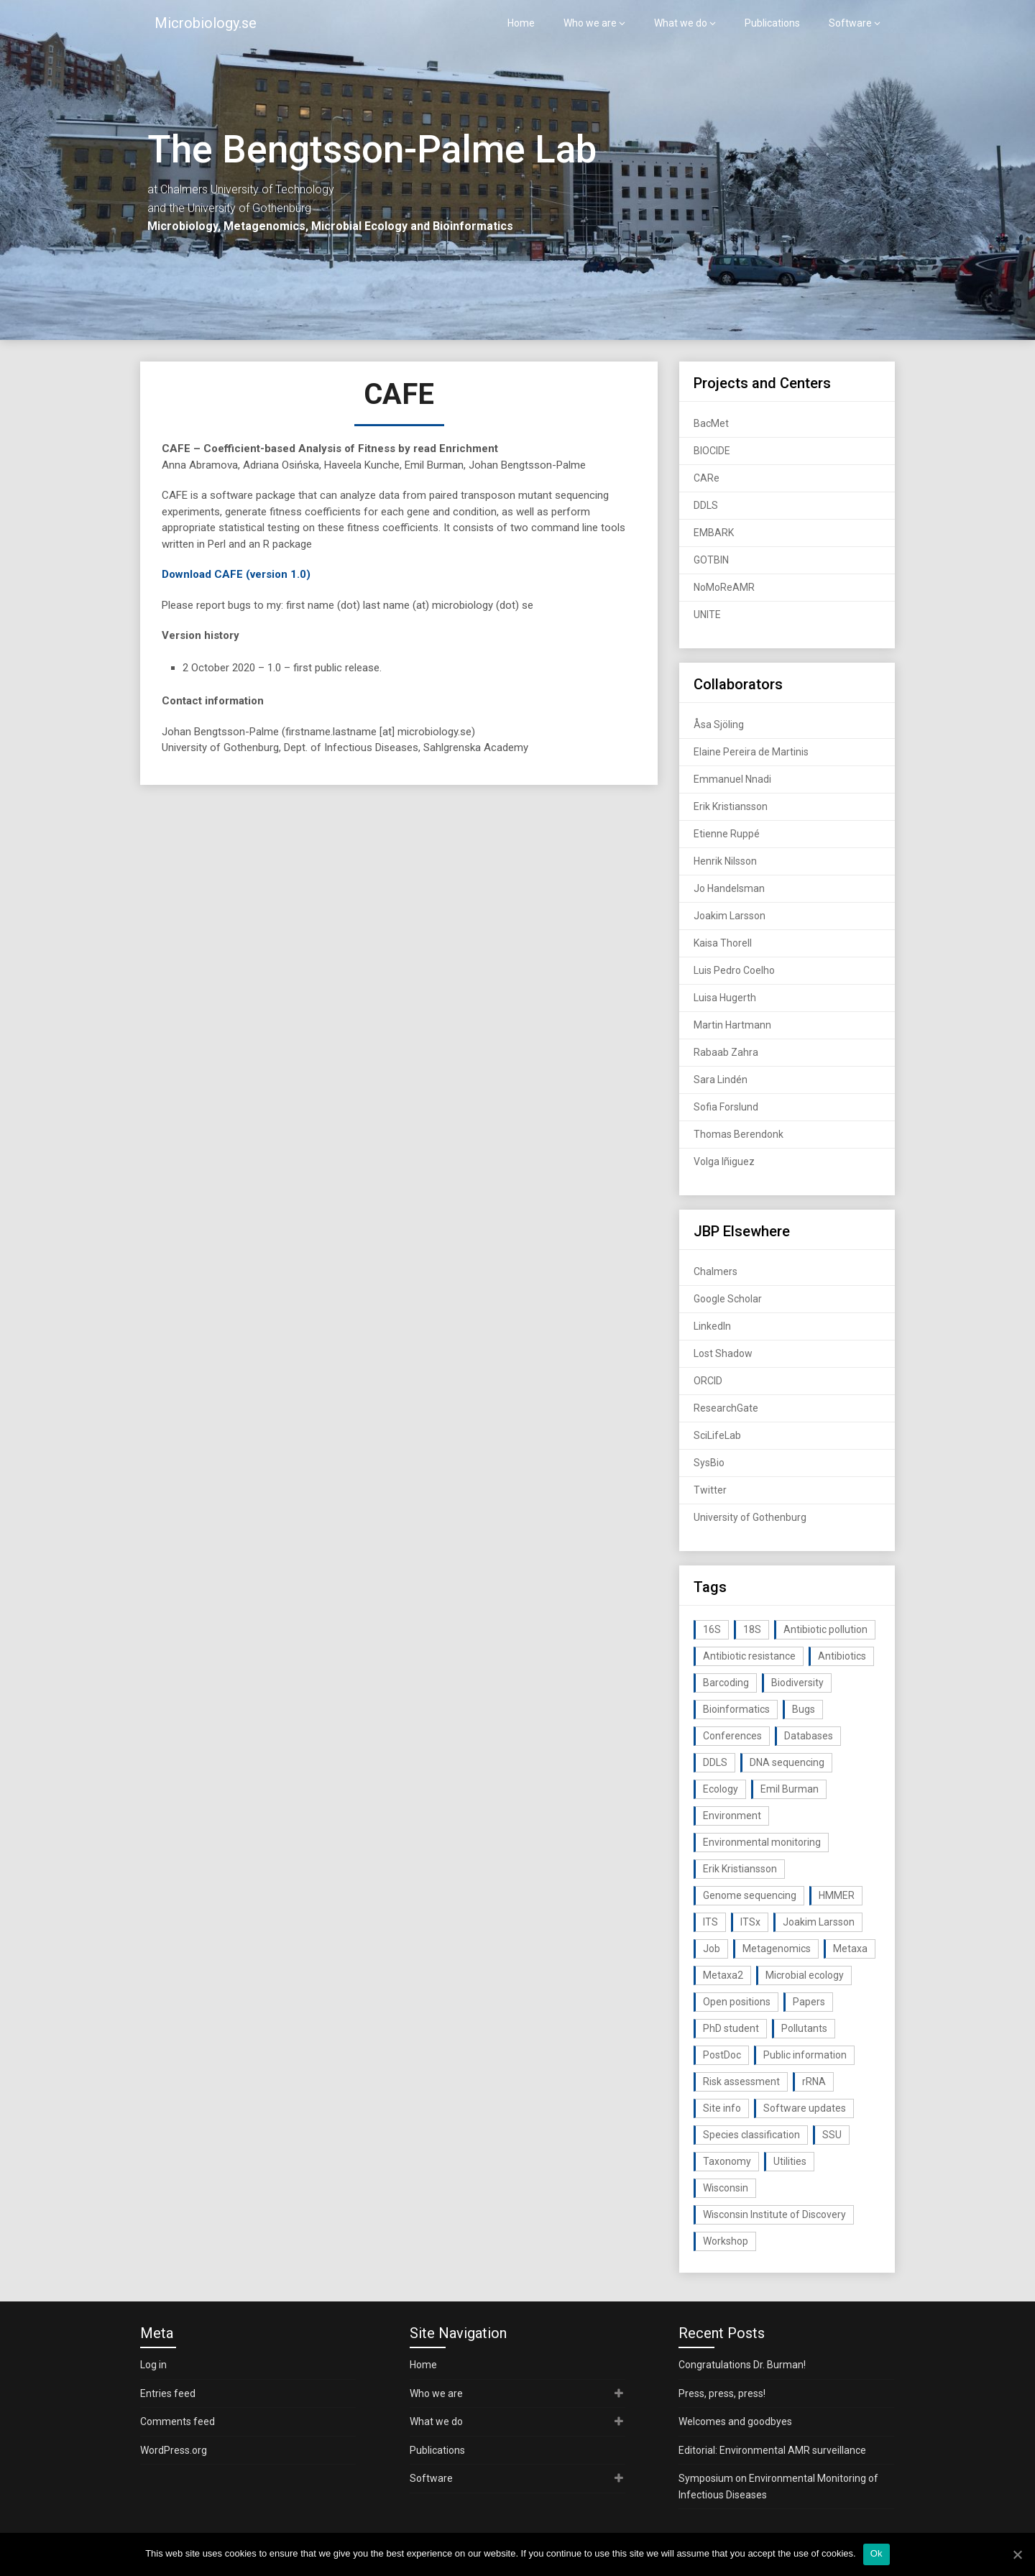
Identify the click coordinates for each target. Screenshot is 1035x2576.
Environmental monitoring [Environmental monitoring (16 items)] (762, 1842)
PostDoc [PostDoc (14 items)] (722, 2055)
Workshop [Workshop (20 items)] (725, 2241)
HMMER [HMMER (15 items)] (837, 1895)
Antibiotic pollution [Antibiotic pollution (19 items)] (825, 1629)
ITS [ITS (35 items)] (710, 1922)
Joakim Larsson (729, 915)
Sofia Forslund (726, 1107)
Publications (772, 23)
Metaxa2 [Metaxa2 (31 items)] (723, 1975)
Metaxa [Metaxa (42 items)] (850, 1948)
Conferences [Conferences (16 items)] (732, 1736)
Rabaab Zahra (726, 1052)
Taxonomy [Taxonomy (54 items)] (727, 2161)
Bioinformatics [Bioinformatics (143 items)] (736, 1709)
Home (521, 23)
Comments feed (177, 2421)
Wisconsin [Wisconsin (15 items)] (725, 2188)
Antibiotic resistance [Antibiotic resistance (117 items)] (749, 1656)
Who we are (590, 23)
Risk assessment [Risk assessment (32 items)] (741, 2081)
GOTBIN (711, 560)
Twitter (710, 1490)
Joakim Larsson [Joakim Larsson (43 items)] (819, 1922)
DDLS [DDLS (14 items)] (715, 1762)
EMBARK (714, 532)
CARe (706, 478)
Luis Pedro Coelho (734, 970)
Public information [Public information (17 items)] (805, 2055)
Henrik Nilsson (725, 861)
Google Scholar (728, 1299)
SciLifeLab (717, 1435)
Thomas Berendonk (738, 1134)
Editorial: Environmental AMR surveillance (772, 2450)
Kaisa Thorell (723, 943)
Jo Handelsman (729, 888)
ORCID (708, 1380)
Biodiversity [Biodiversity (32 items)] (797, 1682)
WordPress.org (173, 2450)
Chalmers (715, 1271)
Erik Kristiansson (731, 806)
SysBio (709, 1462)
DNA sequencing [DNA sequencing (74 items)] (787, 1762)
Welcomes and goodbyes (735, 2421)
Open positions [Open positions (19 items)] (736, 2001)
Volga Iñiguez (724, 1161)
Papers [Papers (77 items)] (809, 2001)
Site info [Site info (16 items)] (722, 2108)
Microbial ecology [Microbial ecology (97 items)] (804, 1975)
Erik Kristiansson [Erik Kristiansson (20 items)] (740, 1868)
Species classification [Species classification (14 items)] (751, 2134)
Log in (153, 2364)
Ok (876, 2553)
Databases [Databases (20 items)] (808, 1736)
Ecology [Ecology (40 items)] (720, 1789)
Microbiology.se (206, 23)
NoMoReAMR (724, 587)
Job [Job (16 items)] (711, 1948)
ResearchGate (726, 1408)
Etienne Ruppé (727, 834)
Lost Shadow (723, 1353)
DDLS (706, 505)
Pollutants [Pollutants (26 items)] (804, 2028)
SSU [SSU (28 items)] (832, 2134)
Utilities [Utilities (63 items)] (789, 2161)
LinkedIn (712, 1326)
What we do (680, 23)
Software (850, 23)
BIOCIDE (712, 450)
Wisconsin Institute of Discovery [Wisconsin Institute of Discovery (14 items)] (774, 2214)
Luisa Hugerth (725, 997)
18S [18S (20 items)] (752, 1629)
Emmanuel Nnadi (732, 779)
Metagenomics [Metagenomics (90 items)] (776, 1948)
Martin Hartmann (732, 1025)
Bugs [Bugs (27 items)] (803, 1709)
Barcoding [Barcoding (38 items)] (726, 1682)
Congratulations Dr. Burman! (742, 2364)
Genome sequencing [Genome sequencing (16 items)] (749, 1895)
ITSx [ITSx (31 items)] (750, 1922)
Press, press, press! (721, 2393)
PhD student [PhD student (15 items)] (731, 2028)
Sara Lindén (721, 1079)
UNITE (707, 614)
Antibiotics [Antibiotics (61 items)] (842, 1656)
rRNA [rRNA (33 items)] (814, 2081)
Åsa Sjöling (719, 724)
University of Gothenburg (750, 1517)
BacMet (711, 423)
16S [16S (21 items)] (712, 1629)
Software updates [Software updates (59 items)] (804, 2108)
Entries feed (168, 2393)
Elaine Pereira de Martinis (751, 752)
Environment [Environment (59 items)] (732, 1815)
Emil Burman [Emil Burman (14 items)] (789, 1789)
